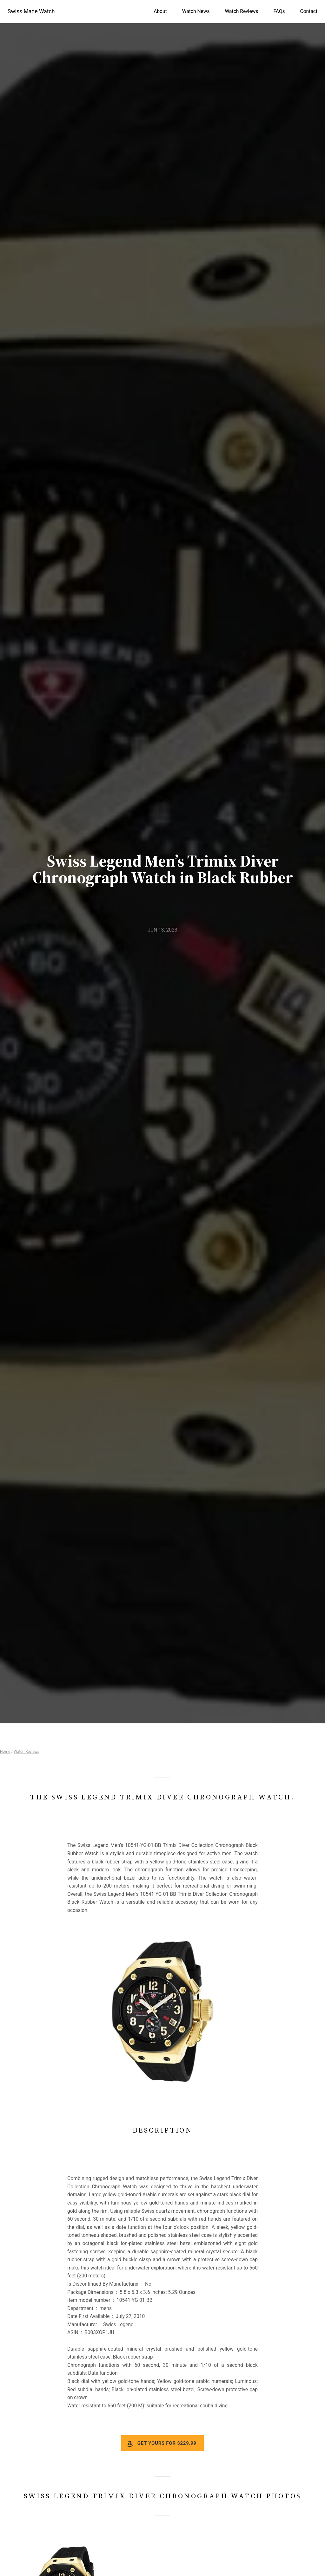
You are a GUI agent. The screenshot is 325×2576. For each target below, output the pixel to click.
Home (5, 1751)
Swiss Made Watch (31, 11)
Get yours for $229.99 (166, 2443)
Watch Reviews (26, 1751)
